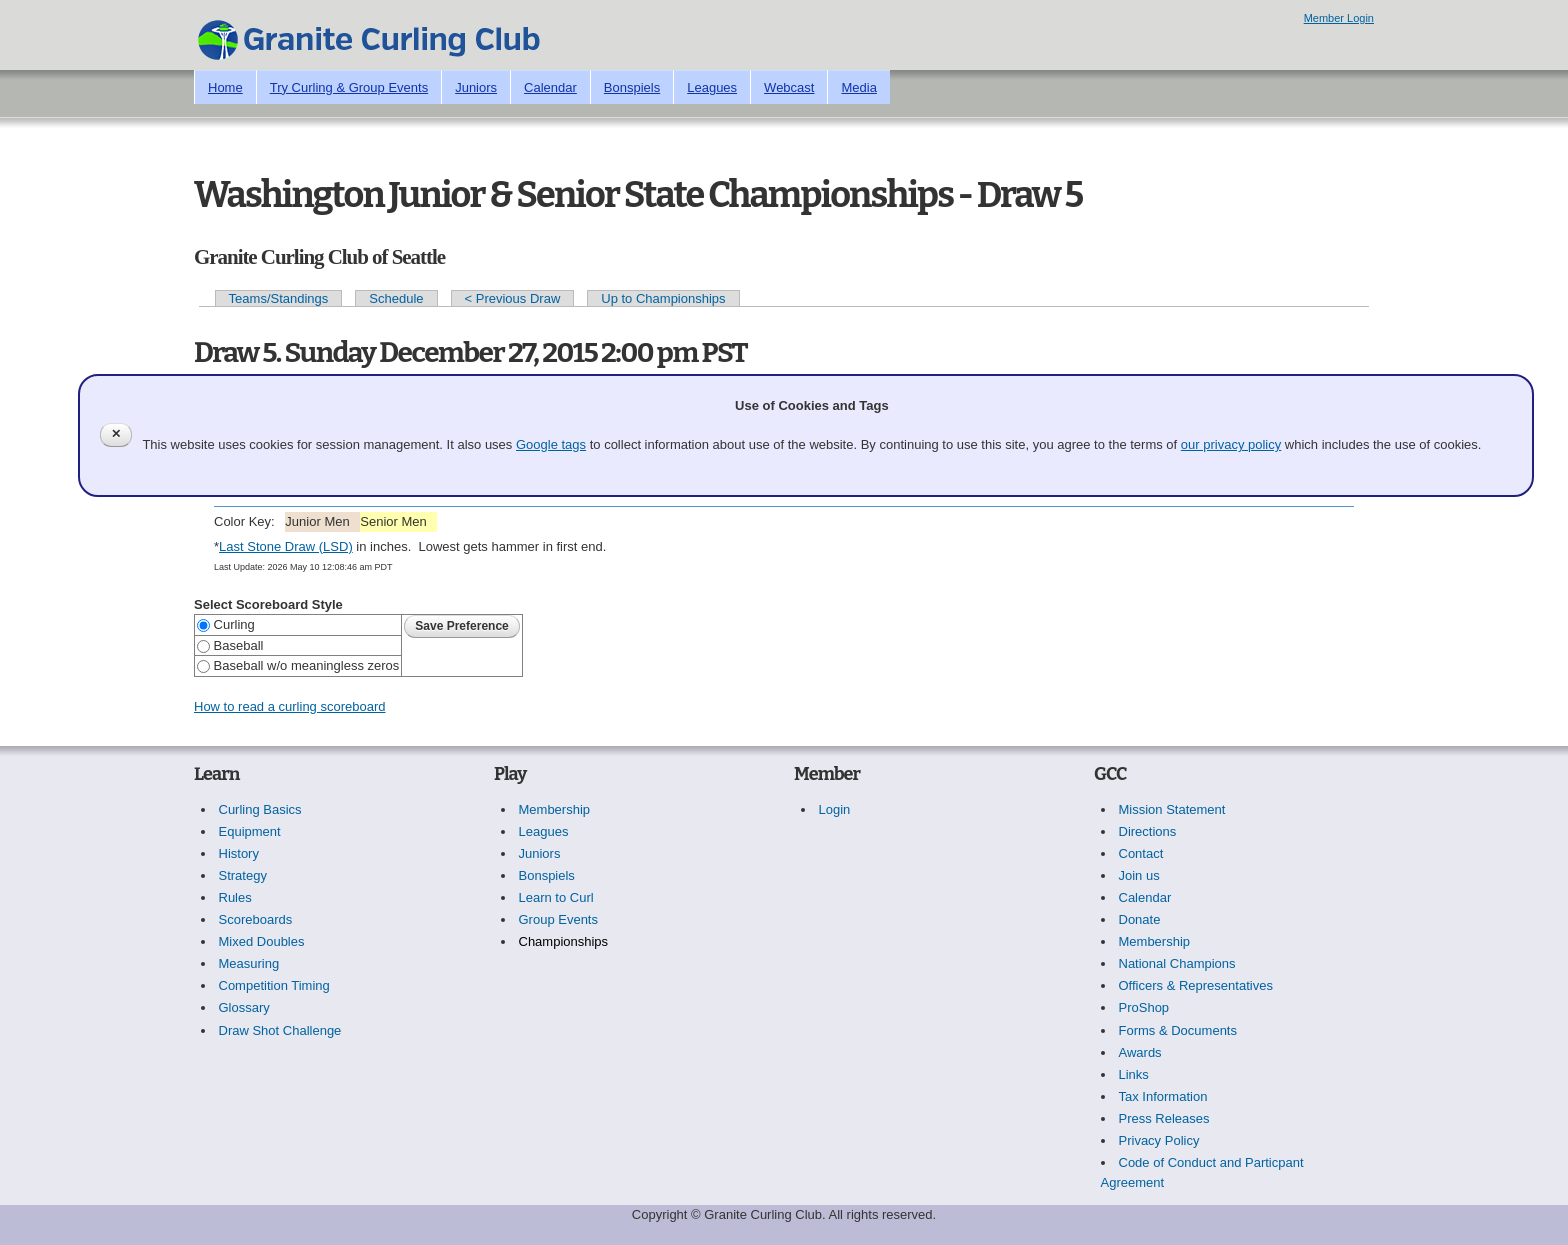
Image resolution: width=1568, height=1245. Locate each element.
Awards (1140, 1052)
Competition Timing (274, 985)
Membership (555, 809)
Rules (235, 897)
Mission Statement (1172, 809)
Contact (1141, 853)
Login (835, 809)
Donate (1140, 919)
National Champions (1177, 963)
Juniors (476, 87)
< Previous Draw (513, 298)
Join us (1139, 875)
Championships (564, 941)
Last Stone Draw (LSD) (286, 546)
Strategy (243, 875)
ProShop (1144, 1007)
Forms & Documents (1178, 1030)
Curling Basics (260, 809)
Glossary (244, 1007)
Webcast (789, 87)
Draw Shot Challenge (280, 1030)
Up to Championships (663, 298)
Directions (1148, 831)
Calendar (550, 87)
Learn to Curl (556, 897)
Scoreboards (256, 919)
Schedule (396, 298)
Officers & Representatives (1196, 985)
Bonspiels (632, 87)
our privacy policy (1231, 444)
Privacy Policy (1159, 1140)
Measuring (249, 963)
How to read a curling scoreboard (290, 706)
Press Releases (1164, 1118)
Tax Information (1163, 1096)
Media (858, 87)
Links (1134, 1074)
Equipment (250, 831)
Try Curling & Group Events (349, 87)
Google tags (551, 444)
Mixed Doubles (262, 941)
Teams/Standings (279, 298)
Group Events (559, 919)
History (239, 853)
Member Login (1339, 18)
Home (225, 87)
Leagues (712, 87)
